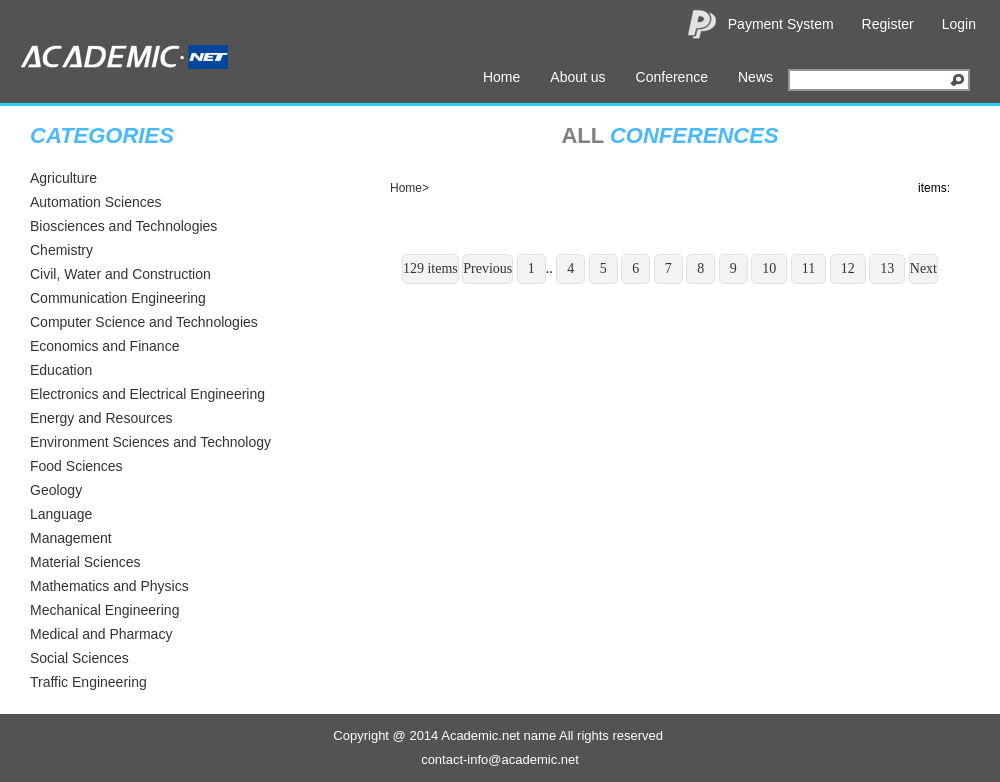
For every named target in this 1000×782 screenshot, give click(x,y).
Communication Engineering (118, 298)
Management (71, 538)
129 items (430, 268)
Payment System (781, 24)
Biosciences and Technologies (123, 226)
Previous (487, 268)
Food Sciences (76, 466)
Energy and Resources (101, 418)
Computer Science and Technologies (144, 322)
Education (61, 370)
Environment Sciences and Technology (150, 442)
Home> (409, 188)
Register (888, 24)
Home (501, 77)
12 (848, 268)
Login (959, 24)
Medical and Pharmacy (101, 634)
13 (887, 268)
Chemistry (61, 250)
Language (61, 514)
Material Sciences (85, 562)
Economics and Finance (104, 346)
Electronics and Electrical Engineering (147, 394)
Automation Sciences (96, 202)
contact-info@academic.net (500, 759)
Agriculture (63, 178)
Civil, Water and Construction (120, 274)
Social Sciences (79, 658)
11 (808, 268)
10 (769, 268)
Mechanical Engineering (104, 610)
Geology (56, 490)
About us (577, 77)
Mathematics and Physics (109, 586)
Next (923, 268)
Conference (672, 77)
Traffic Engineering (88, 682)
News (755, 77)
